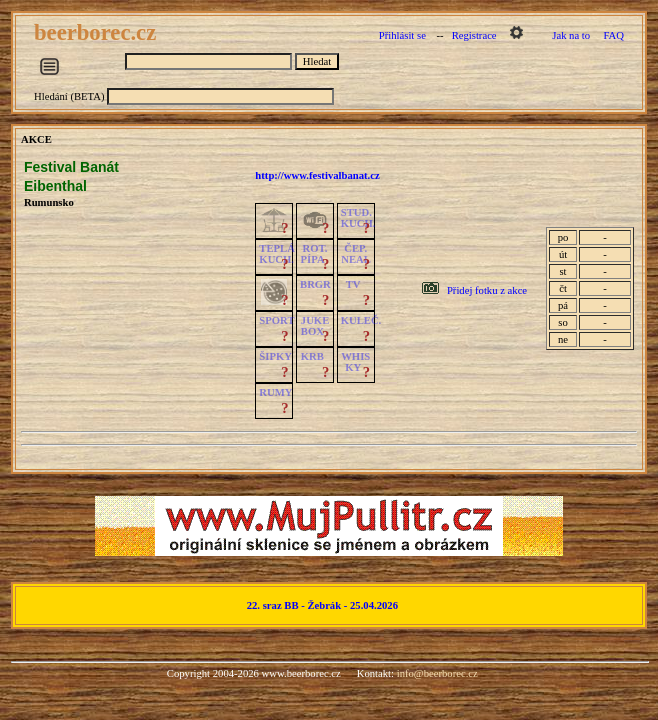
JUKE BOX (315, 326)
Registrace (474, 35)
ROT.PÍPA (314, 254)
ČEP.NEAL (355, 254)
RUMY (275, 392)
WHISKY (355, 362)
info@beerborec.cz (437, 673)
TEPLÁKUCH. (277, 254)
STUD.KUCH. (358, 218)
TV (353, 284)
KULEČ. (361, 320)
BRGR (315, 284)
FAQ (613, 35)
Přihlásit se (402, 35)
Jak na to (571, 35)
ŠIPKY (275, 356)
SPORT (276, 320)
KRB (312, 356)
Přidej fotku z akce (487, 290)
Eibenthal (55, 186)
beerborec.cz (98, 32)
